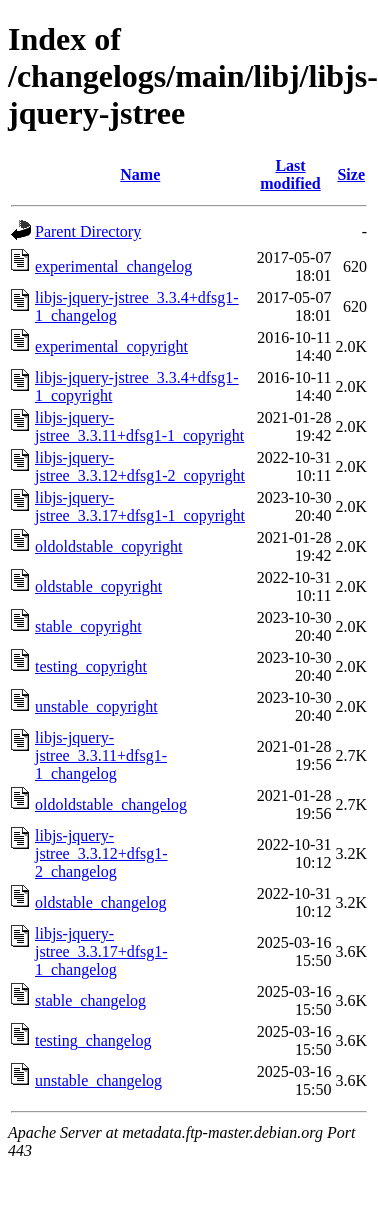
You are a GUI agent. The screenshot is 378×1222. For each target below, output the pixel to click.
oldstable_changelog (101, 902)
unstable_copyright (96, 706)
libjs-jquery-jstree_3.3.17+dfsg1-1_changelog (101, 951)
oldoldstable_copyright (109, 546)
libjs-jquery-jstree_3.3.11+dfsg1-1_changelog (101, 755)
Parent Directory (88, 231)
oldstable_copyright (98, 586)
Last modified (290, 174)
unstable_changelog (98, 1080)
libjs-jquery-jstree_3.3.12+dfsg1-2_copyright (140, 466)
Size (351, 174)
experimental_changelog (113, 266)
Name (140, 174)
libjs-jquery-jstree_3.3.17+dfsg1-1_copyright (140, 506)
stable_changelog (90, 1000)
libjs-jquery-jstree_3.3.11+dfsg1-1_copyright (139, 426)
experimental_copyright (111, 346)
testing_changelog (93, 1040)
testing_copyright (91, 666)
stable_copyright (88, 626)
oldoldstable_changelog (111, 804)
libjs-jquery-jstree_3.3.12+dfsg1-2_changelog (101, 853)
